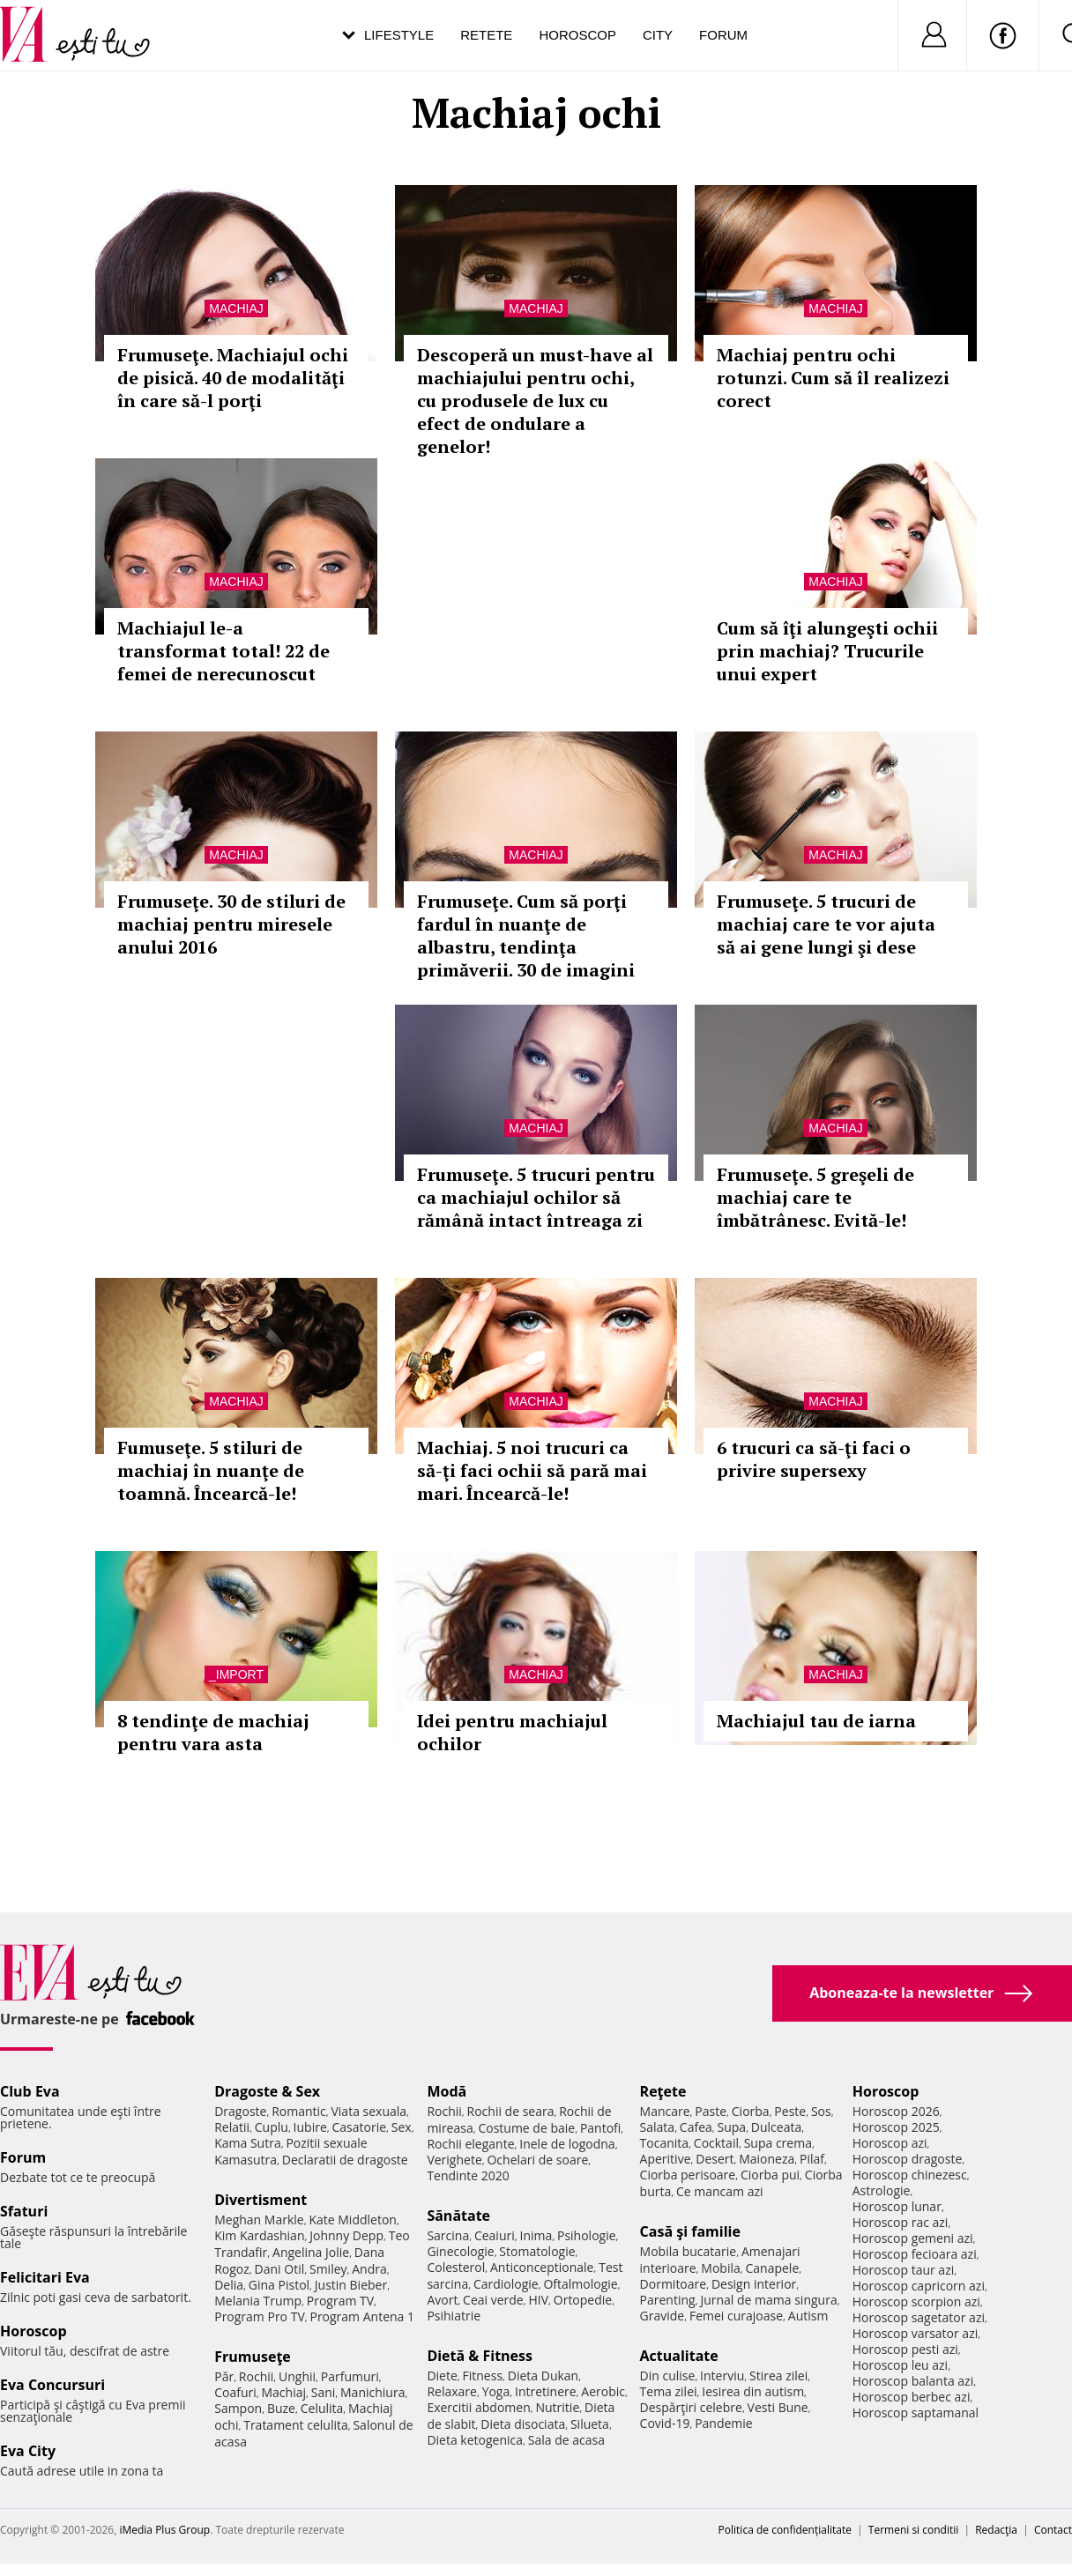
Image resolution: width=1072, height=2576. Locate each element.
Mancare (665, 2111)
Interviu (722, 2375)
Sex (401, 2127)
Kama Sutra (247, 2142)
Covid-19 (665, 2423)
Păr (224, 2376)
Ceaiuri (494, 2235)
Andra (369, 2268)
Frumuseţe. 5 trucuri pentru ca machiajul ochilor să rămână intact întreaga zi (536, 1197)
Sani (323, 2392)
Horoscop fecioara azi (914, 2254)
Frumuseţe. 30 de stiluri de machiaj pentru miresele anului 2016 (231, 924)
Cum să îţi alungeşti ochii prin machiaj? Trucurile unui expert (827, 651)
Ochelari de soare (537, 2159)
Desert (714, 2158)
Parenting (668, 2299)
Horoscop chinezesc (909, 2174)
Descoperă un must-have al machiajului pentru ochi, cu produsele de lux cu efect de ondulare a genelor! (535, 400)
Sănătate (458, 2215)
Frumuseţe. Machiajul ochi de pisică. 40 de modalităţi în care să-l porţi (232, 377)
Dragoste (240, 2111)
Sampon (238, 2408)
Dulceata (776, 2127)
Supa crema (778, 2142)
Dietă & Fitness (479, 2355)
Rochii (256, 2376)
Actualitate (679, 2355)
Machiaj (236, 308)
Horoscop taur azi (903, 2269)
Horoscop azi (889, 2142)
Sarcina (448, 2235)
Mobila (720, 2268)
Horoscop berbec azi (911, 2396)
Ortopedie (583, 2299)
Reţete (663, 2091)
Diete (442, 2375)
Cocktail (716, 2142)
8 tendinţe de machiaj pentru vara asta (213, 1732)
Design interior (753, 2283)
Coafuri (235, 2392)
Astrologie (881, 2190)
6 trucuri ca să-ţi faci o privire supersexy (814, 1459)
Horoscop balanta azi (912, 2380)
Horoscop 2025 (896, 2127)
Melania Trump (258, 2300)
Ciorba (751, 2111)
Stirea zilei (778, 2375)
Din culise (668, 2375)
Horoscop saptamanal (915, 2412)
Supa (732, 2127)
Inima (535, 2235)
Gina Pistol (279, 2284)
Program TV (340, 2300)
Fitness (483, 2375)
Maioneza (766, 2158)
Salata (657, 2127)
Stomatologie (537, 2251)
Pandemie (724, 2423)
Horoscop (577, 34)
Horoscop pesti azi (905, 2349)
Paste (710, 2111)
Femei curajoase (736, 2315)
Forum (723, 34)
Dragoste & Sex (267, 2091)
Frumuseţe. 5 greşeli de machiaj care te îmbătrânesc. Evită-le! (815, 1197)
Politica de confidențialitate (785, 2529)
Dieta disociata (522, 2424)
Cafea (696, 2127)
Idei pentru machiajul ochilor (512, 1732)
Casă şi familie (690, 2231)
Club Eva (30, 2091)
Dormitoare (673, 2283)
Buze (281, 2408)
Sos (821, 2111)
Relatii (231, 2127)
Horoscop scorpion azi (916, 2301)
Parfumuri (350, 2376)
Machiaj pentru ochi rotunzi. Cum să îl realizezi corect (833, 377)
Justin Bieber (351, 2284)
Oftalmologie (580, 2283)
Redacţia (996, 2529)
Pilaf (812, 2158)
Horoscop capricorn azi (918, 2285)
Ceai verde (493, 2299)
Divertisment (260, 2199)
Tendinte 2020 (468, 2175)
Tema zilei (668, 2391)
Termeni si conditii (913, 2529)
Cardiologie (506, 2283)
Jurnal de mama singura (768, 2299)
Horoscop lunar (897, 2206)
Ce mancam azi (719, 2191)
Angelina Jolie (310, 2252)
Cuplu (271, 2127)
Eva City (28, 2451)
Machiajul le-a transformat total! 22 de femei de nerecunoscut (223, 651)
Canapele (772, 2268)
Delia (228, 2284)
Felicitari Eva (45, 2277)
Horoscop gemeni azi (912, 2238)
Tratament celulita (295, 2424)
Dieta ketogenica (475, 2439)
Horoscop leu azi (900, 2365)
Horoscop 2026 (896, 2111)
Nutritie (557, 2407)
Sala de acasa (566, 2439)
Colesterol (456, 2267)
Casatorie (359, 2127)
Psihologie (586, 2235)
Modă (446, 2091)
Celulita (322, 2408)
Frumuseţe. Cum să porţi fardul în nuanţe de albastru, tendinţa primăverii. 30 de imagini (526, 935)
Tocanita (664, 2142)
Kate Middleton (353, 2219)
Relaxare (452, 2391)
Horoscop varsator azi (915, 2333)
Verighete (454, 2159)
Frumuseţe (252, 2356)
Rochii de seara (511, 2111)
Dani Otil (280, 2268)
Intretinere (546, 2391)
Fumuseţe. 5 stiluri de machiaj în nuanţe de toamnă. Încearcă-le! (210, 1470)
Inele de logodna (566, 2143)
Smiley (328, 2268)
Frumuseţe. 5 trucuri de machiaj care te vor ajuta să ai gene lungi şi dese (826, 924)
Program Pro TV (259, 2316)
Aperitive (665, 2158)
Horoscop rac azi (900, 2222)
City (658, 34)
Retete (486, 34)
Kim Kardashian (259, 2235)
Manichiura (372, 2392)
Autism (808, 2315)
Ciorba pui (770, 2174)
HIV (538, 2299)
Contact (1053, 2529)
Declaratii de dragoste (345, 2159)
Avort (442, 2299)
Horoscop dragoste (907, 2158)
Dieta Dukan (543, 2375)
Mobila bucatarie (688, 2251)
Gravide (662, 2315)
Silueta (589, 2424)
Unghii (297, 2376)
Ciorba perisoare (688, 2174)
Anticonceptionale (542, 2267)
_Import (236, 1674)
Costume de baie (526, 2127)
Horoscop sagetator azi (918, 2317)
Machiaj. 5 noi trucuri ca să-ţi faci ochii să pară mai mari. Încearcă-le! (532, 1470)
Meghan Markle (259, 2219)
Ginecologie (460, 2251)
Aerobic (603, 2391)
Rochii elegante (470, 2143)
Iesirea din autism (753, 2391)
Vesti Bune (778, 2407)
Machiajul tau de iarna (816, 1721)
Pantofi (600, 2127)
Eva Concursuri (52, 2384)
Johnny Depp (346, 2235)
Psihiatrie (453, 2315)
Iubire (310, 2127)
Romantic (299, 2111)
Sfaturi (24, 2211)
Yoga (496, 2391)
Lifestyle (399, 34)
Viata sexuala (368, 2111)
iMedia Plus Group (164, 2529)
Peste (790, 2111)
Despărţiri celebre (691, 2407)
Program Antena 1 (361, 2316)
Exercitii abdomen (478, 2407)
